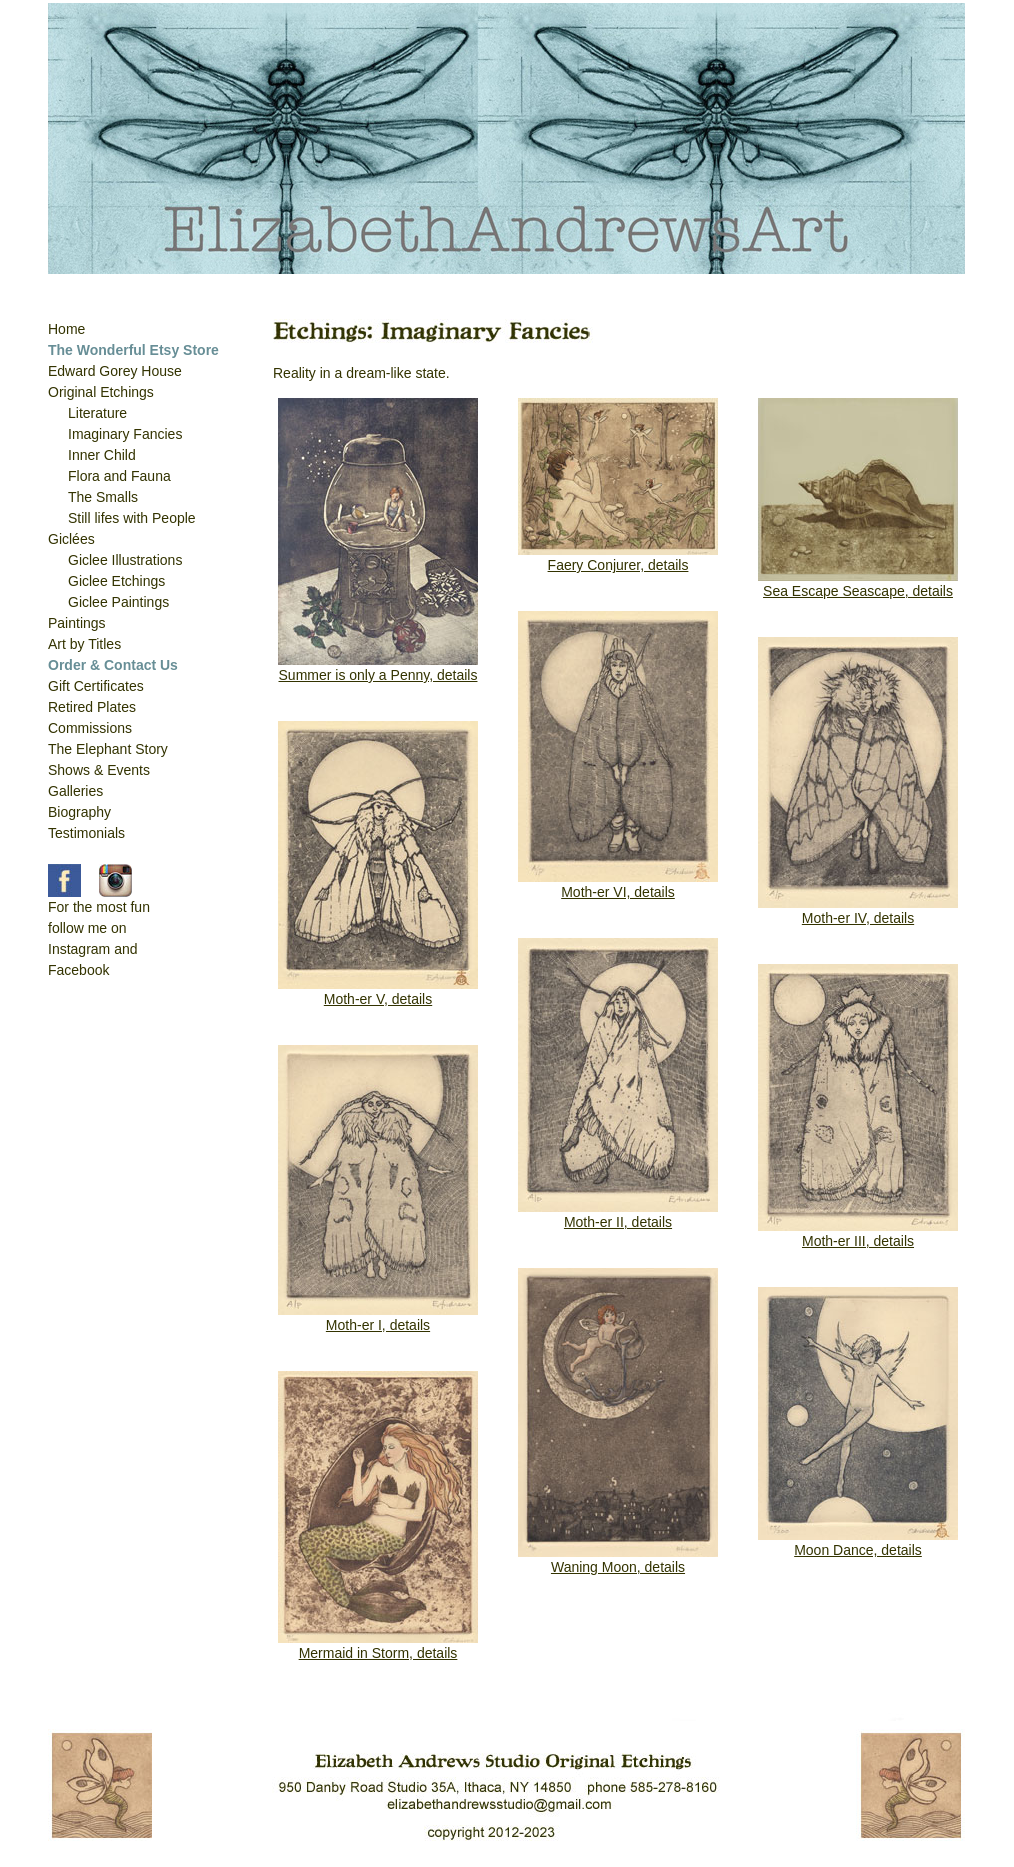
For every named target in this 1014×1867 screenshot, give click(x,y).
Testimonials (86, 833)
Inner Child (102, 455)
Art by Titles (84, 644)
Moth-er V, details (378, 999)
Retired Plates (92, 707)
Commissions (90, 728)
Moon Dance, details (858, 1550)
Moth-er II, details (618, 1222)
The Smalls (103, 497)
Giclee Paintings (118, 602)
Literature (97, 413)
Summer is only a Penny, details (378, 675)
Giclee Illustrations (125, 560)
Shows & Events (99, 770)
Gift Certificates (96, 686)
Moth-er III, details (858, 1241)
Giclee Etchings (116, 581)
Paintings (77, 623)
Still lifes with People (132, 518)
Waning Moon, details (618, 1567)
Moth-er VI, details (618, 892)
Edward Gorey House (115, 371)
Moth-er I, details (378, 1325)
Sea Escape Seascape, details (858, 591)
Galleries (75, 791)
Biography (79, 812)
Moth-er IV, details (858, 918)
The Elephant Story (108, 749)
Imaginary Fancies (125, 434)
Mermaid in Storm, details (378, 1653)
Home (66, 329)
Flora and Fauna (119, 476)
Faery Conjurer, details (618, 565)
